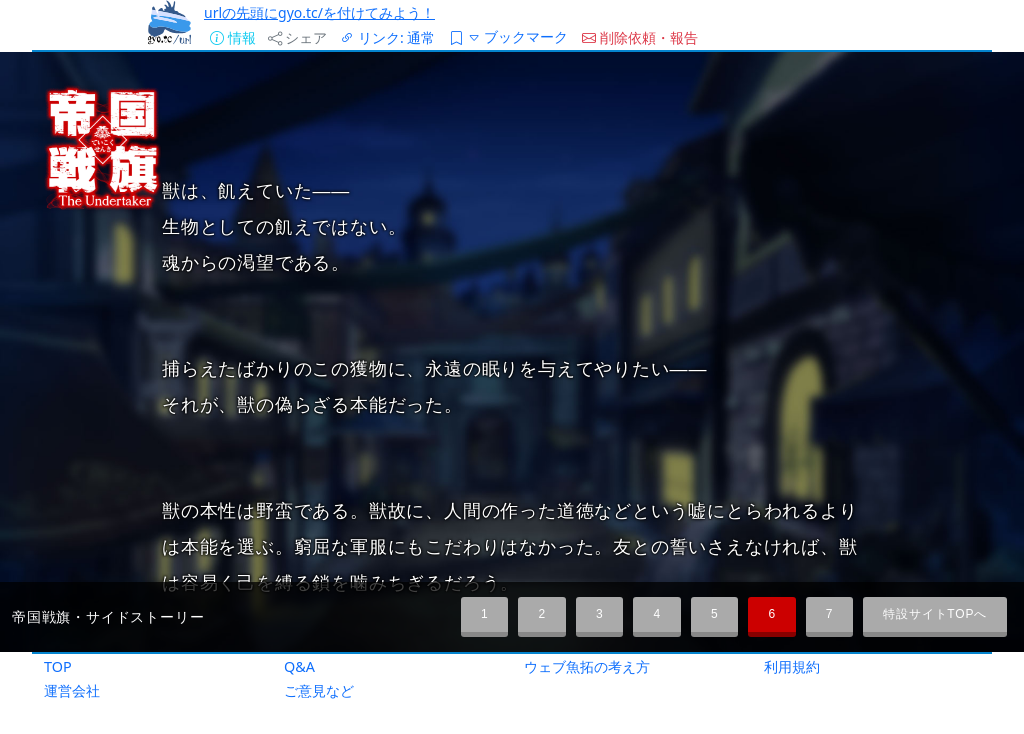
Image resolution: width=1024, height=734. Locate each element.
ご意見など (319, 690)
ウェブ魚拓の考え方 (587, 666)
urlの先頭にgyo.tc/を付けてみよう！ (319, 12)
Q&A (299, 666)
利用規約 (792, 666)
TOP (58, 666)
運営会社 (72, 690)
